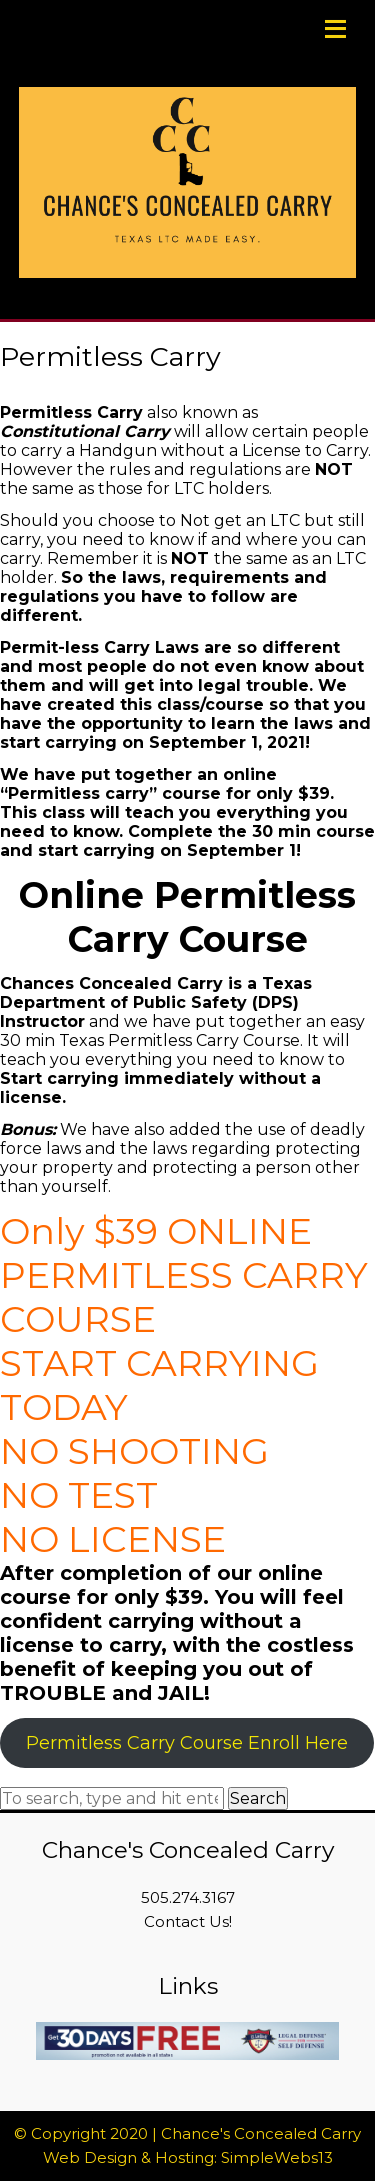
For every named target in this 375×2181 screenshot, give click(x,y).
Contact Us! (188, 1921)
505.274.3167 (188, 1897)
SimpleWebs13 (277, 2157)
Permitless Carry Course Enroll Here (187, 1743)
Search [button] (258, 1798)
